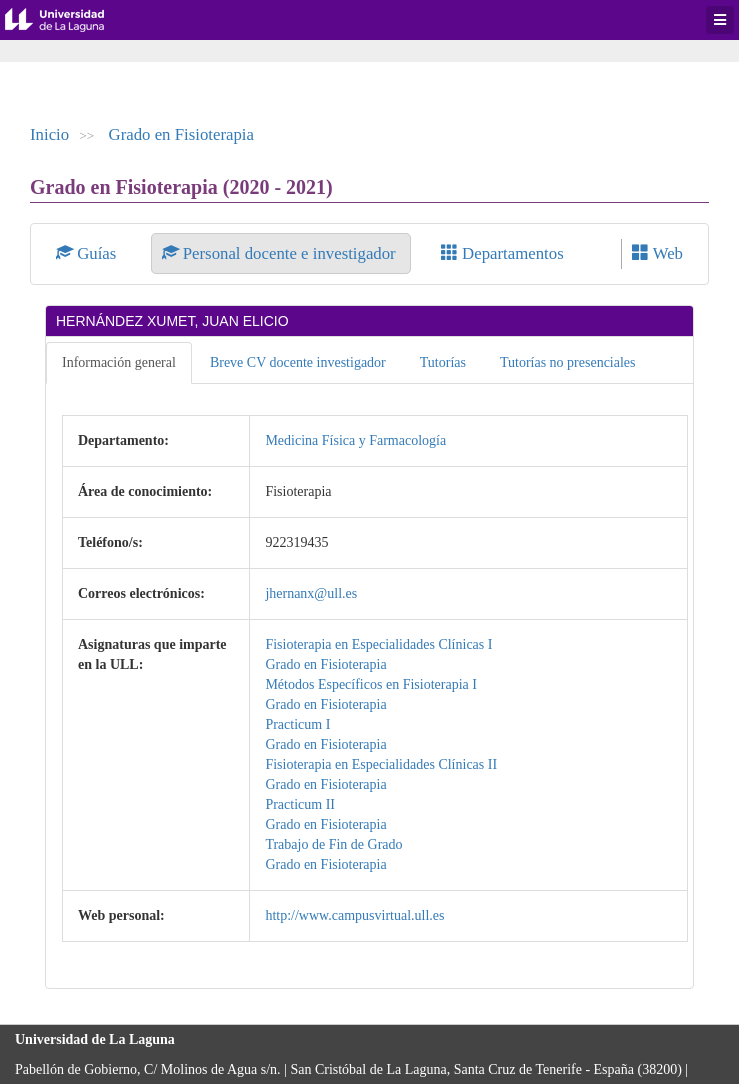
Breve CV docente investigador (298, 362)
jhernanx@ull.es (311, 593)
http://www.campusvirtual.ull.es (354, 915)
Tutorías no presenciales (568, 362)
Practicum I (297, 724)
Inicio (49, 134)
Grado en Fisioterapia (181, 134)
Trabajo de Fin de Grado (333, 844)
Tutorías (443, 362)
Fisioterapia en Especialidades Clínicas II (381, 764)
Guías (88, 253)
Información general (119, 362)
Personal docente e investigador (281, 253)
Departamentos (502, 253)
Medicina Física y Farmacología (355, 440)
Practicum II (300, 804)
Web (657, 253)
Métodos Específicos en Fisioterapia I (371, 684)
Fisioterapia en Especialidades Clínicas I (378, 644)
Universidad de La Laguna (70, 20)
